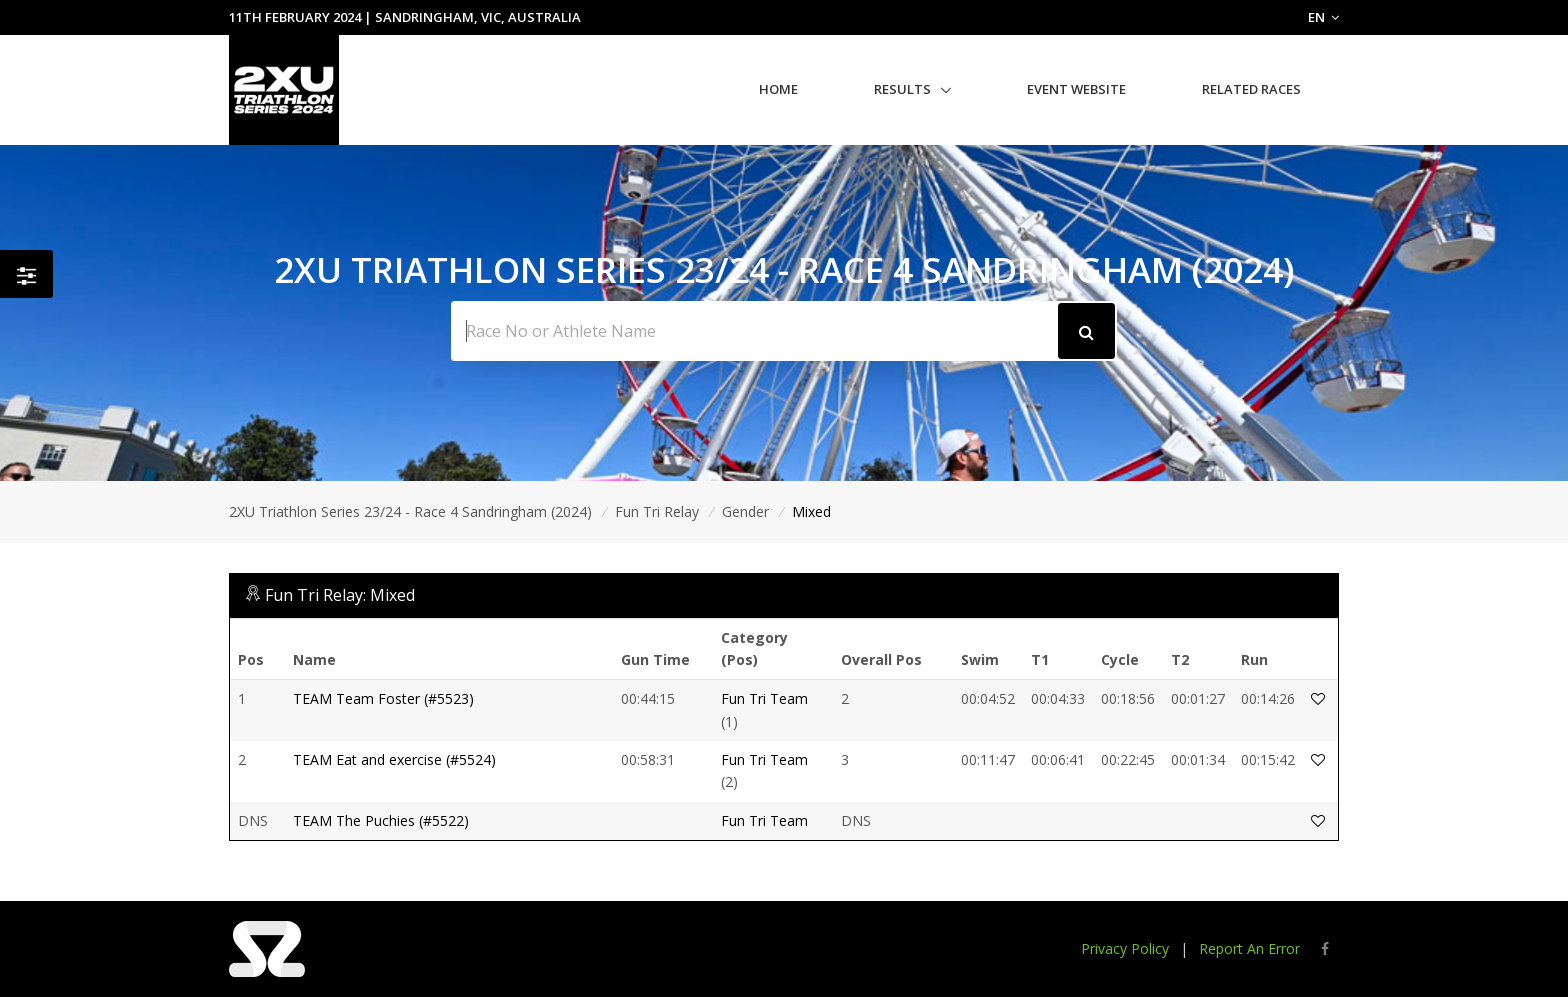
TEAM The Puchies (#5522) (381, 820)
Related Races (1251, 89)
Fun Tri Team (764, 698)
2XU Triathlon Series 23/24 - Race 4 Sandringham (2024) (410, 511)
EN (1323, 17)
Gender (745, 511)
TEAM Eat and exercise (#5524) (394, 759)
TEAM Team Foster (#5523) (383, 698)
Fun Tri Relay (657, 511)
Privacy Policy (1125, 948)
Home (778, 89)
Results (902, 89)
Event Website (1076, 89)
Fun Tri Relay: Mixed (340, 595)
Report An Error (1249, 948)
